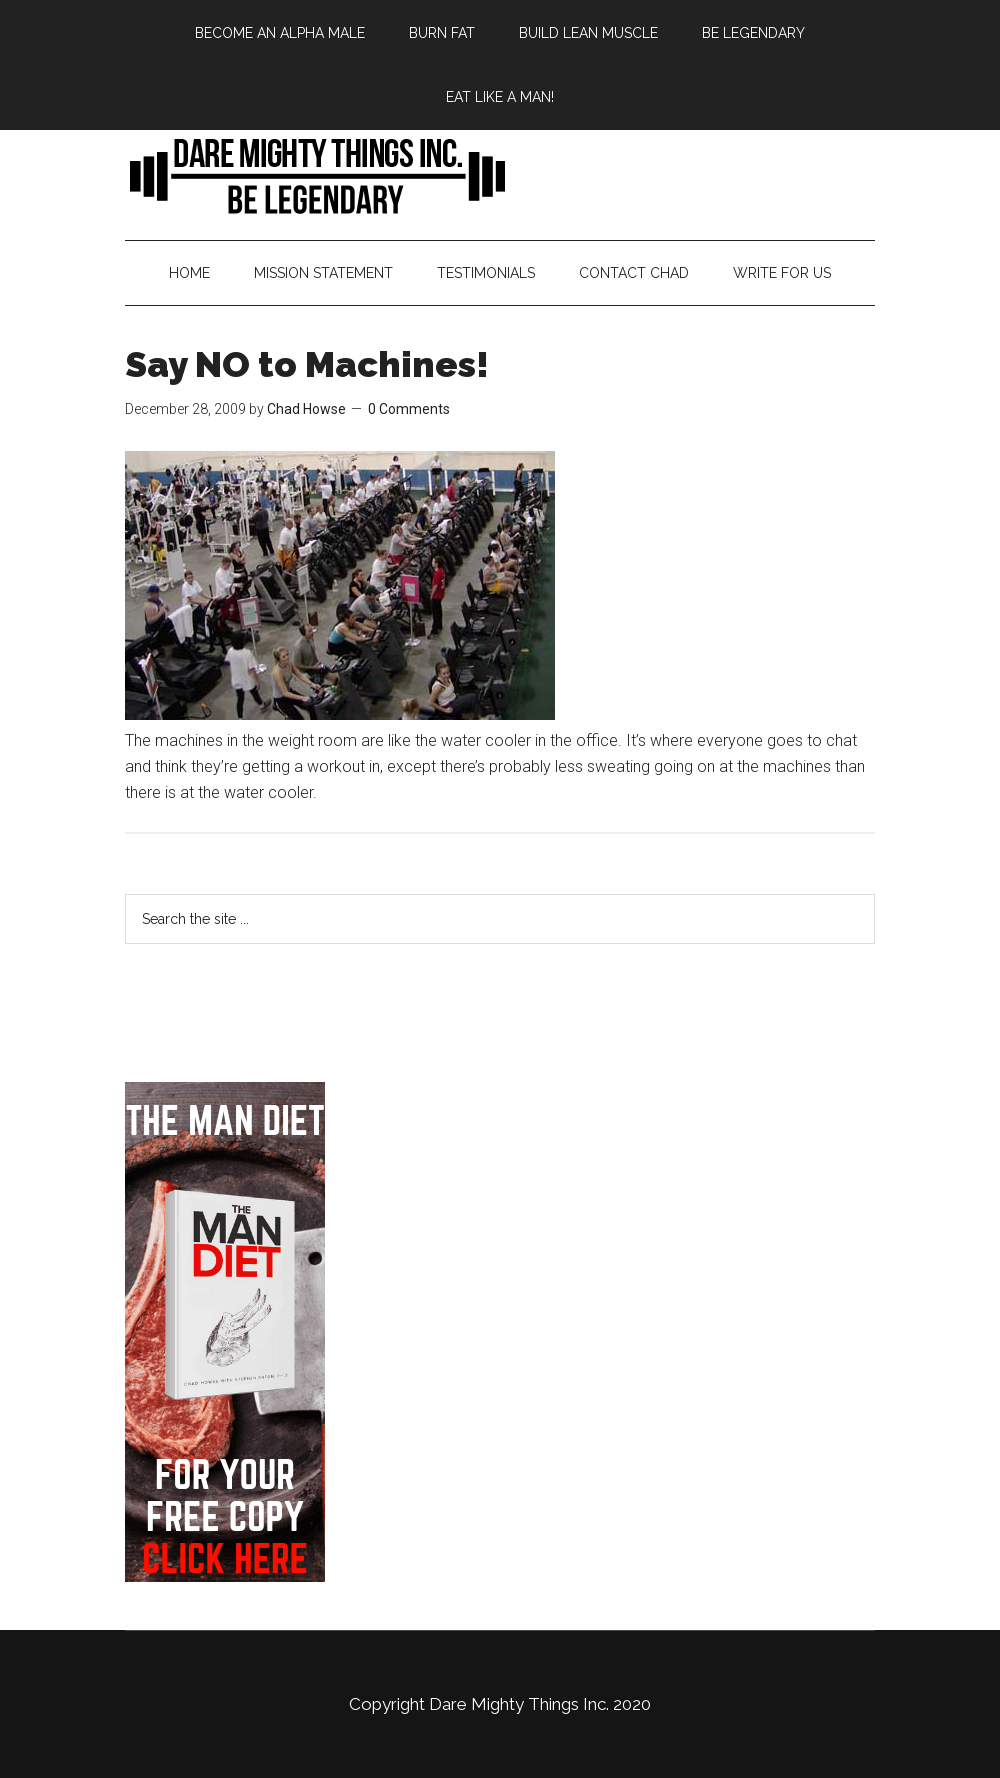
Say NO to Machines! (307, 364)
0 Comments (409, 409)
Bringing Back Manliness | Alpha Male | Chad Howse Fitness (500, 175)
